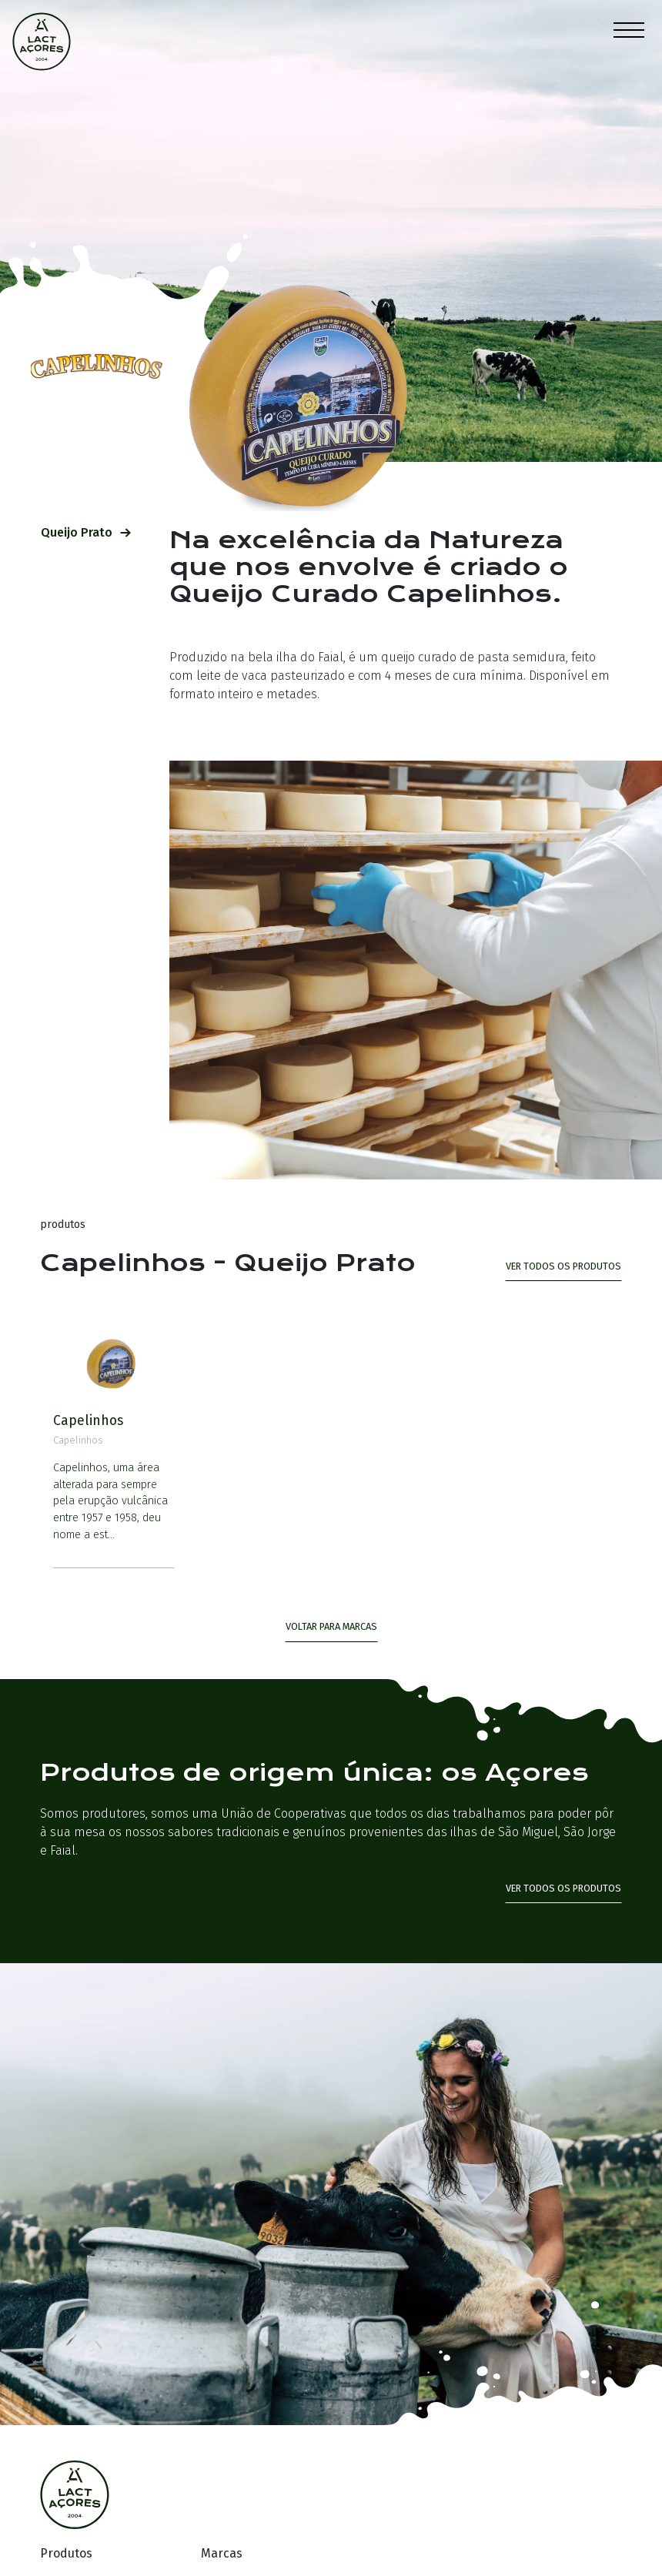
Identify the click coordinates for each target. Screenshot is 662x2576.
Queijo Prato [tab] (86, 532)
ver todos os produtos (563, 1266)
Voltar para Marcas (331, 1626)
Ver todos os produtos (563, 1888)
